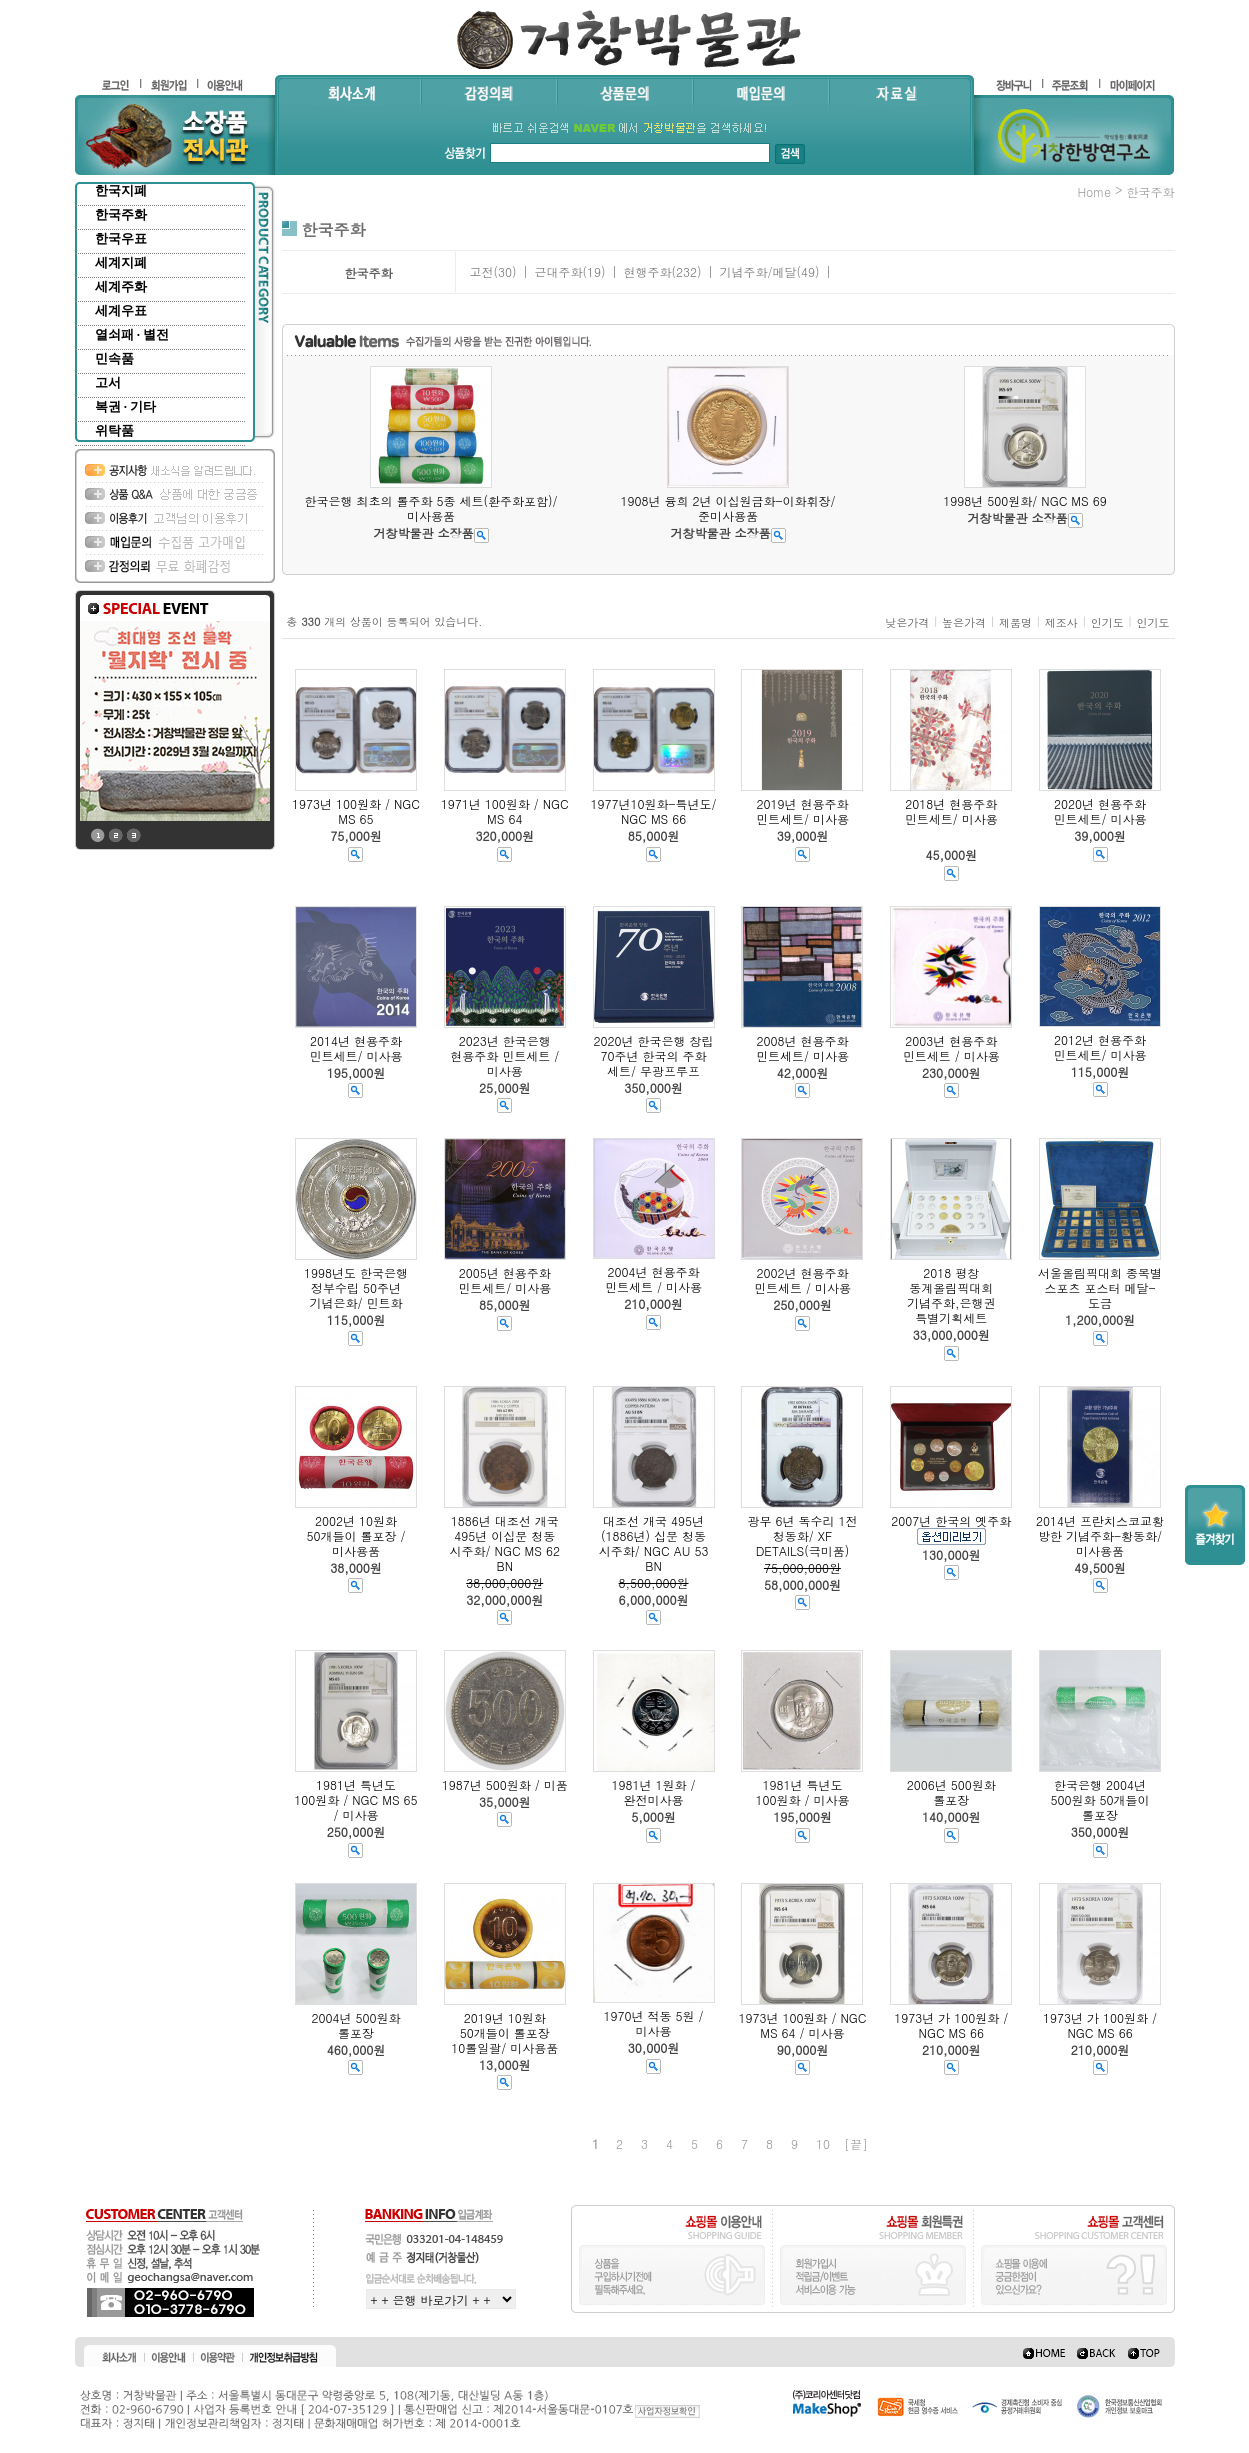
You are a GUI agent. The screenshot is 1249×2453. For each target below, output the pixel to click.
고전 (481, 271)
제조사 (1061, 622)
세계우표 (121, 310)
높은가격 (964, 622)
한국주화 (121, 214)
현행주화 (647, 271)
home (1094, 191)
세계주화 (121, 286)
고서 (108, 382)
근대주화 (558, 271)
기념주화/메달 (757, 271)
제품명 (1015, 622)
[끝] (856, 2143)
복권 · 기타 (126, 406)
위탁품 (114, 430)
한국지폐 (121, 190)
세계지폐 (121, 262)
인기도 (1107, 622)
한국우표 (121, 238)
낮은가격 (907, 622)
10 (823, 2143)
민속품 (114, 358)
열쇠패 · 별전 (132, 334)
